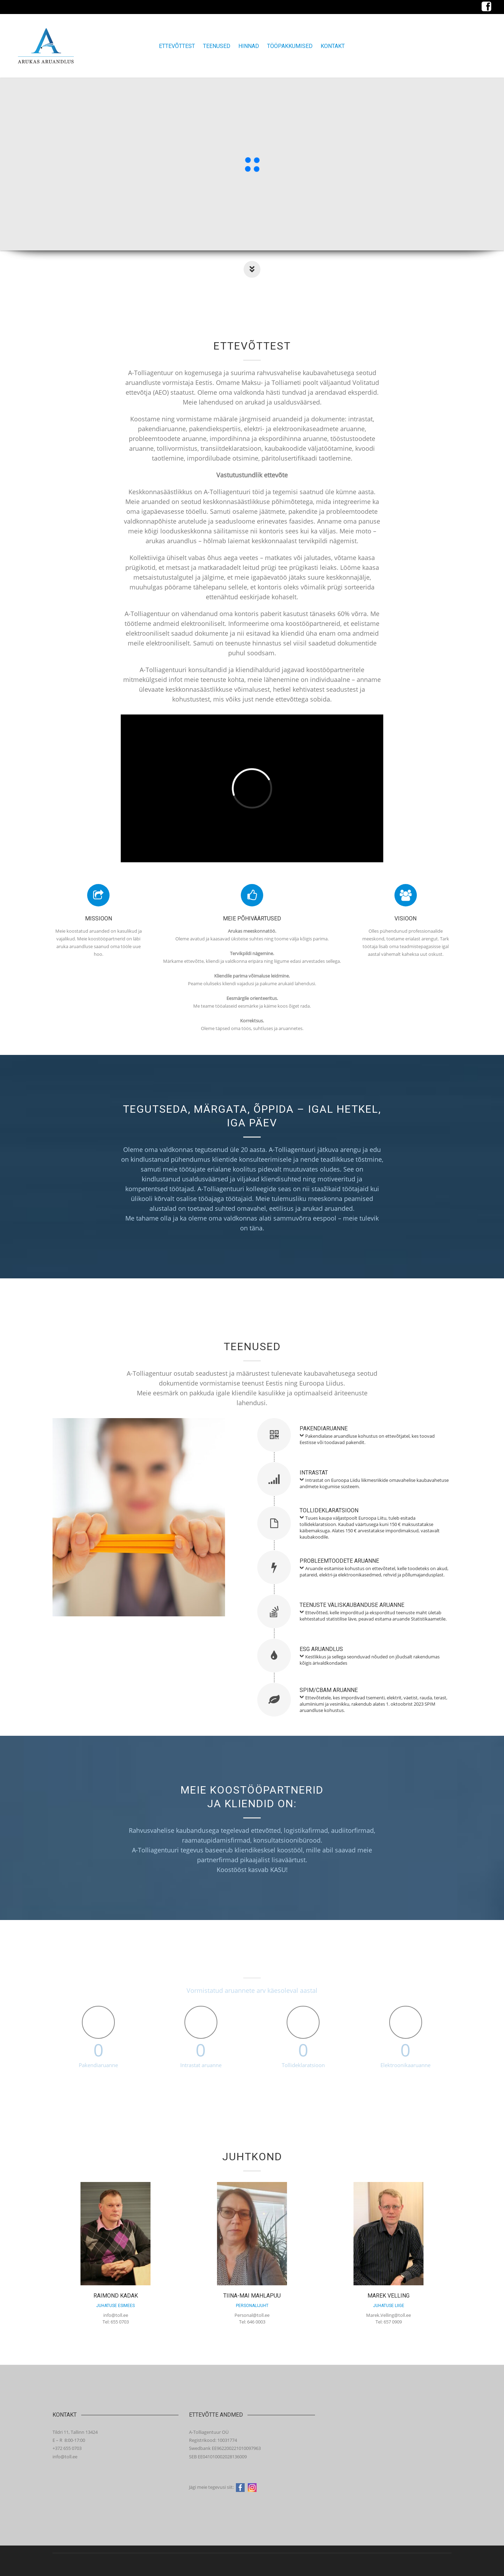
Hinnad (248, 46)
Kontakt (333, 46)
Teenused (216, 46)
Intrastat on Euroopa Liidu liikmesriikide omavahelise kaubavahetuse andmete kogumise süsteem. (374, 1483)
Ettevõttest (177, 46)
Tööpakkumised (290, 46)
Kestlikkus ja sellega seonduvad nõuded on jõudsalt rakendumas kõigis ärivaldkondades (370, 1659)
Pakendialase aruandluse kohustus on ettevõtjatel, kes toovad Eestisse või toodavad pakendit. (367, 1439)
